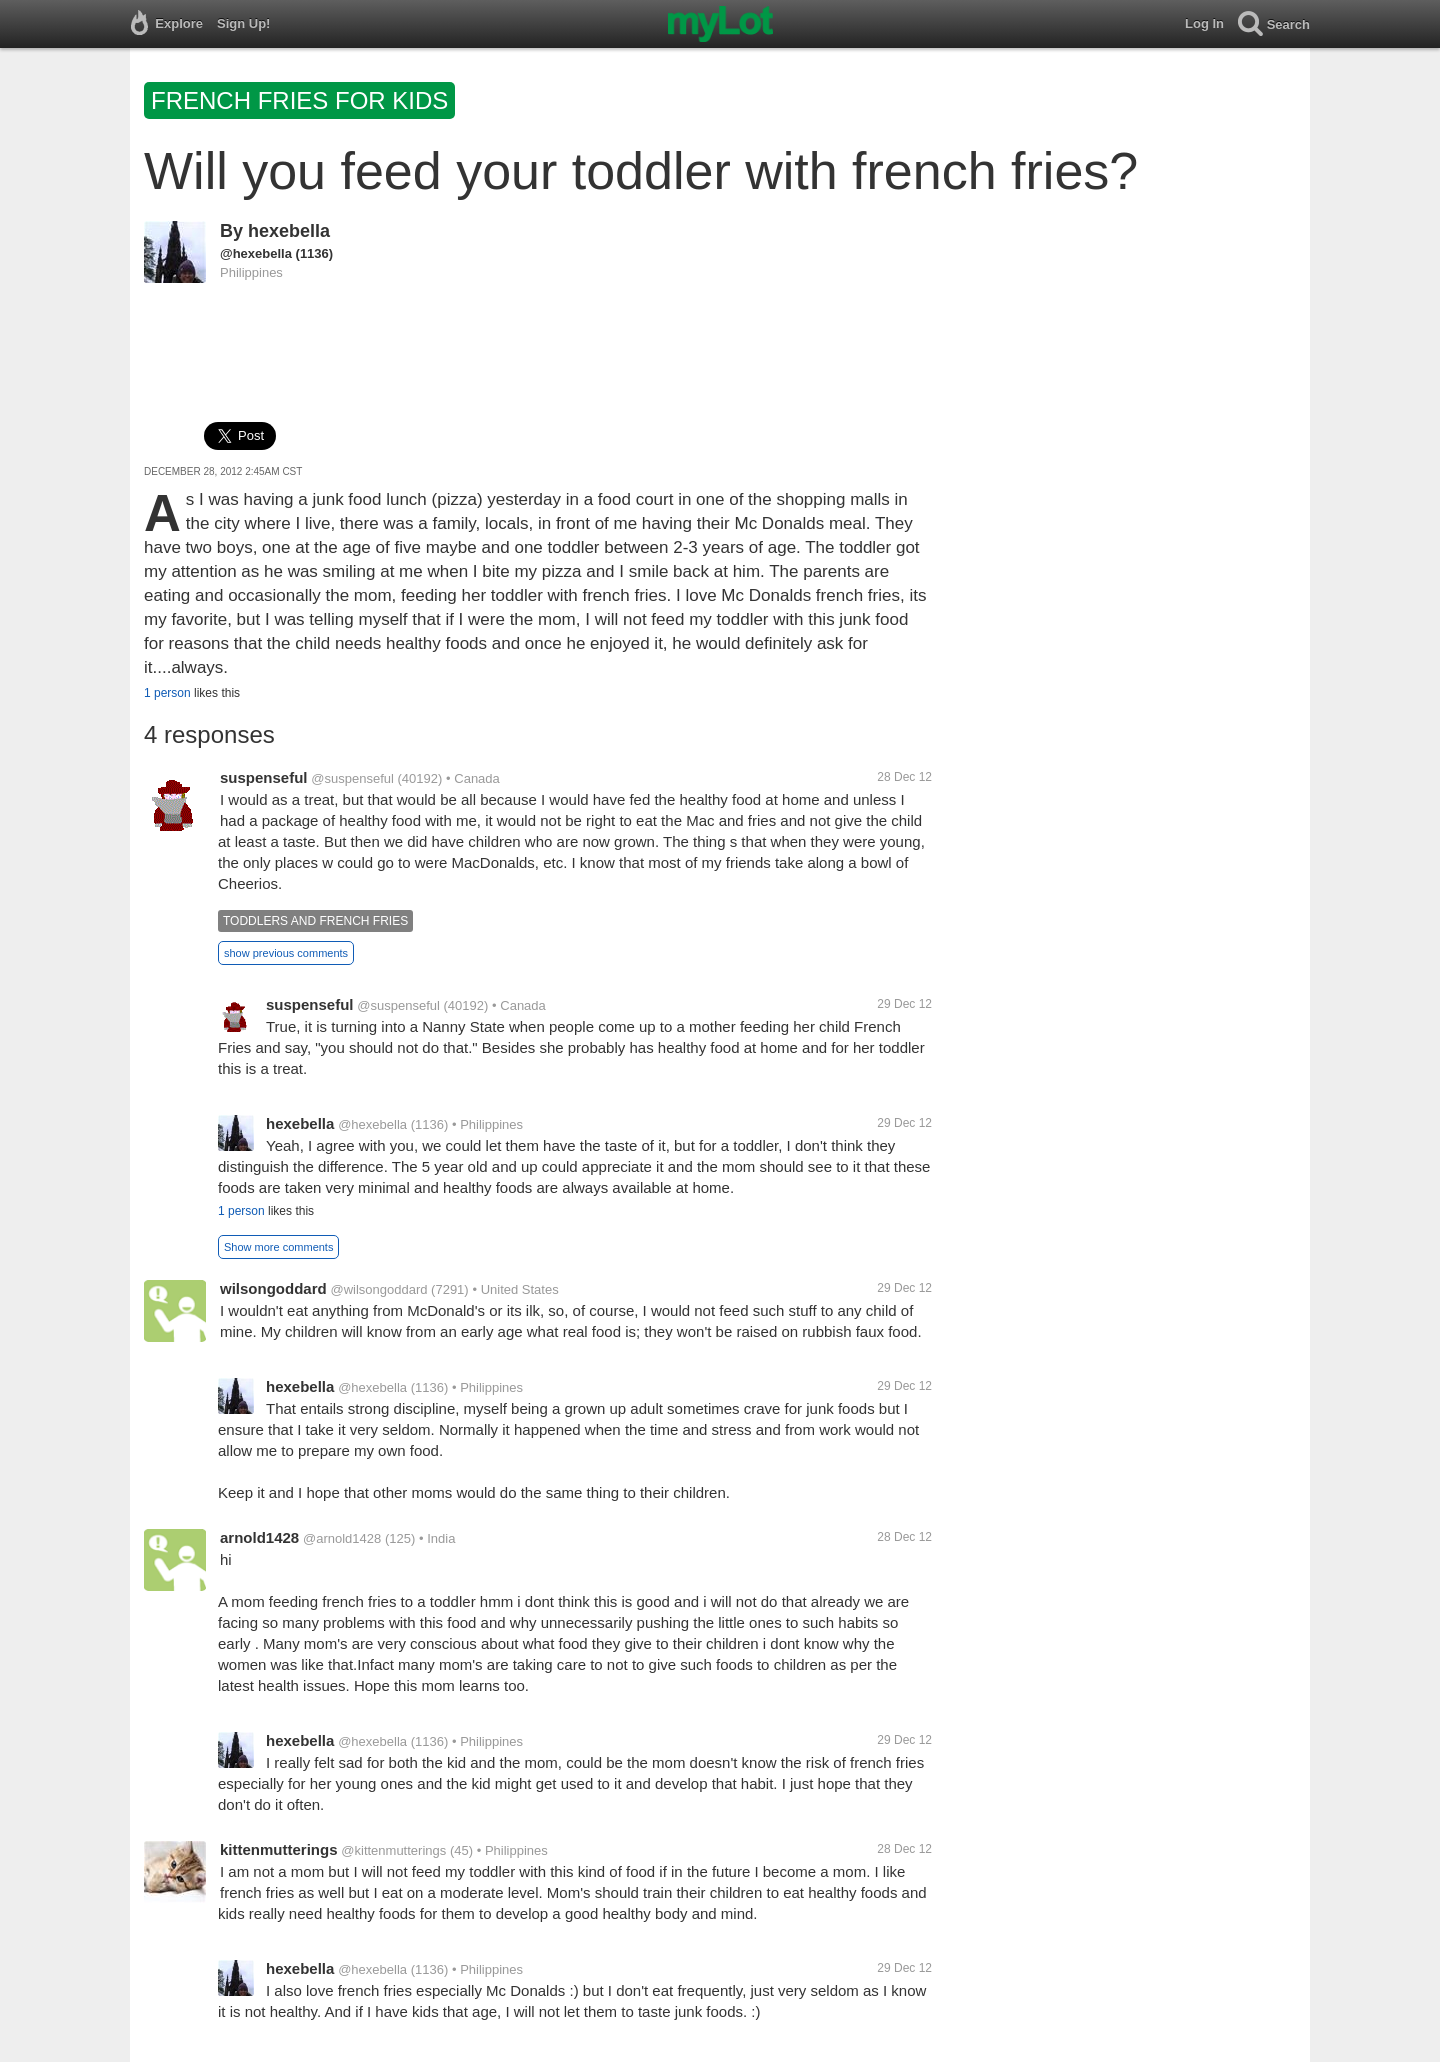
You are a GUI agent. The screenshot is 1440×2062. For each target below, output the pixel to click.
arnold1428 (259, 1537)
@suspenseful (352, 778)
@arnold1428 (342, 1538)
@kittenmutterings (393, 1850)
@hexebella (256, 253)
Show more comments (278, 1247)
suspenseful (264, 777)
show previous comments (286, 953)
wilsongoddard (273, 1288)
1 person (167, 693)
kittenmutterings (279, 1849)
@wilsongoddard (378, 1289)
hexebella (289, 231)
